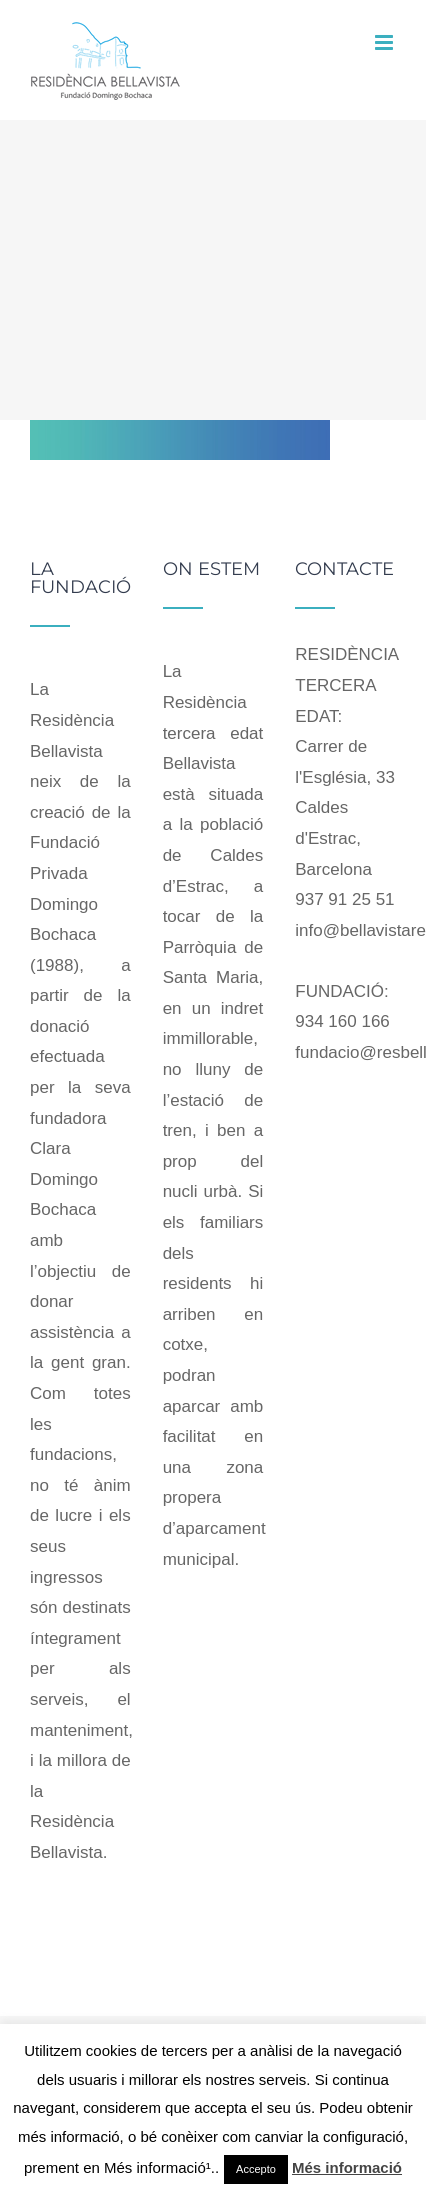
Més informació (347, 2167)
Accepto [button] (256, 2169)
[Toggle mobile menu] (385, 42)
